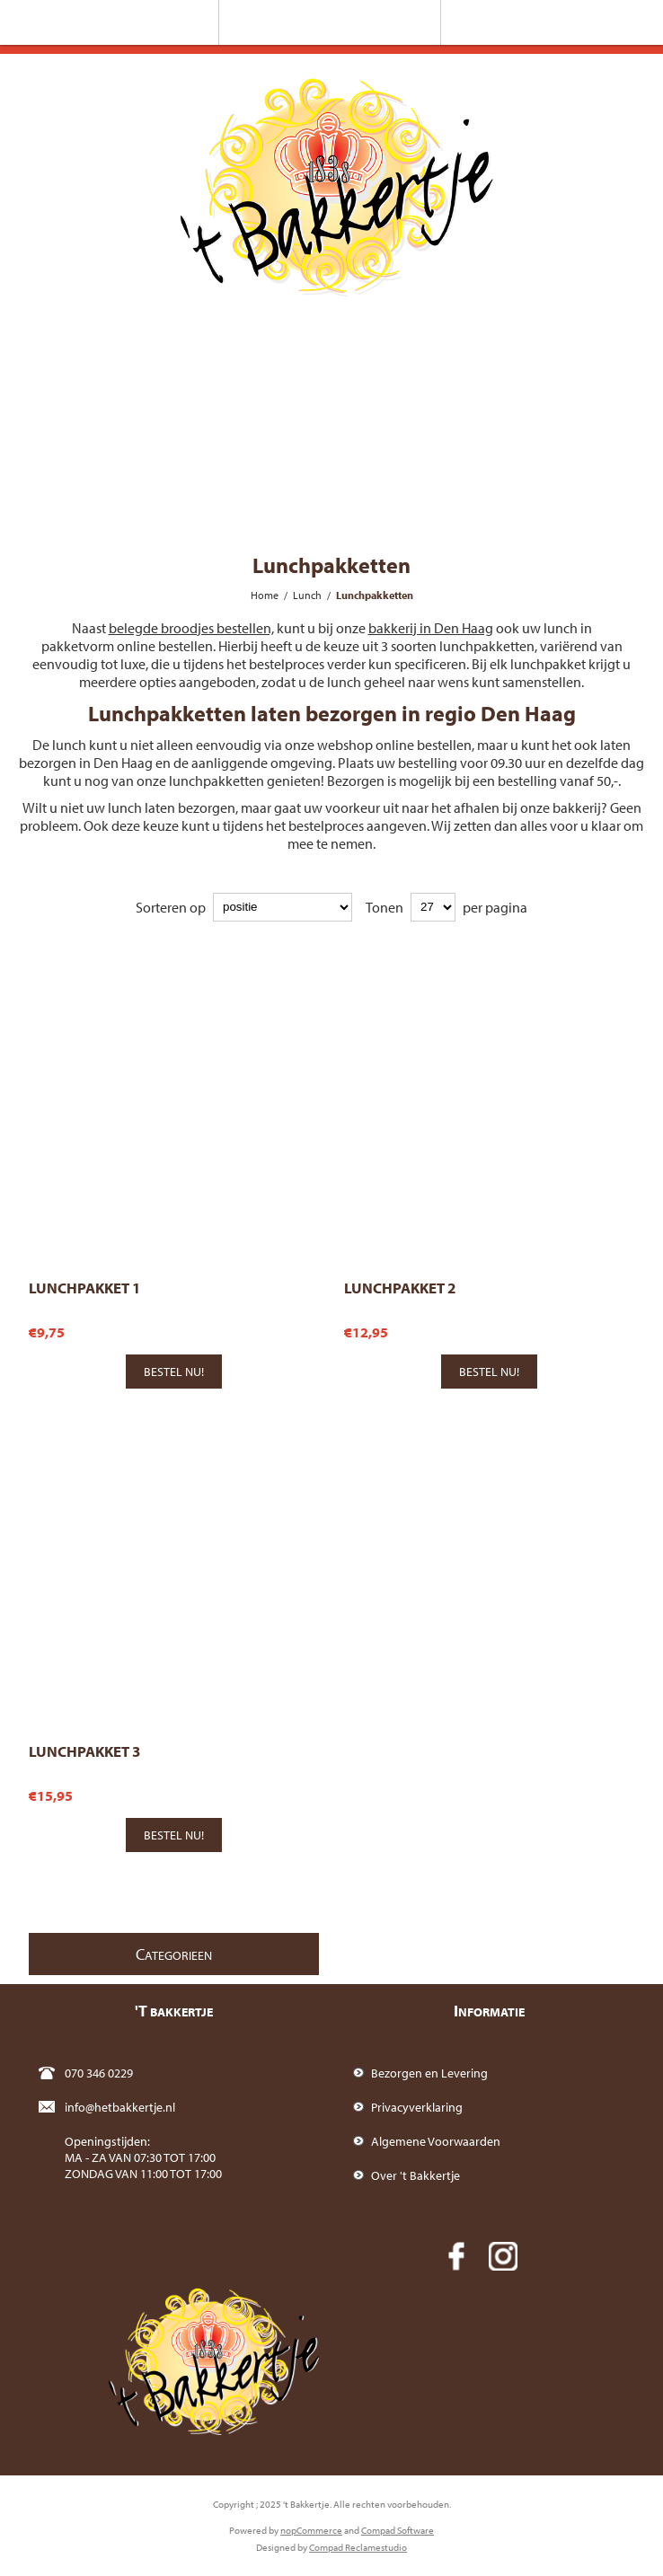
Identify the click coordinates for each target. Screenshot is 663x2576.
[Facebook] (456, 2256)
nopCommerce (311, 2530)
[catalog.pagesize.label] (433, 907)
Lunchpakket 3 (84, 1751)
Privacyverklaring (417, 2107)
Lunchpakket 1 (84, 1287)
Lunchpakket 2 (399, 1287)
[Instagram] (503, 2256)
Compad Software (397, 2530)
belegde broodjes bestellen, (191, 628)
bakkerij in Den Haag (430, 628)
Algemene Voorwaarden (435, 2141)
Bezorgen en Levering (429, 2073)
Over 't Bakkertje (415, 2175)
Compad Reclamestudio (358, 2547)
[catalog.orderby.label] (282, 907)
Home (264, 595)
